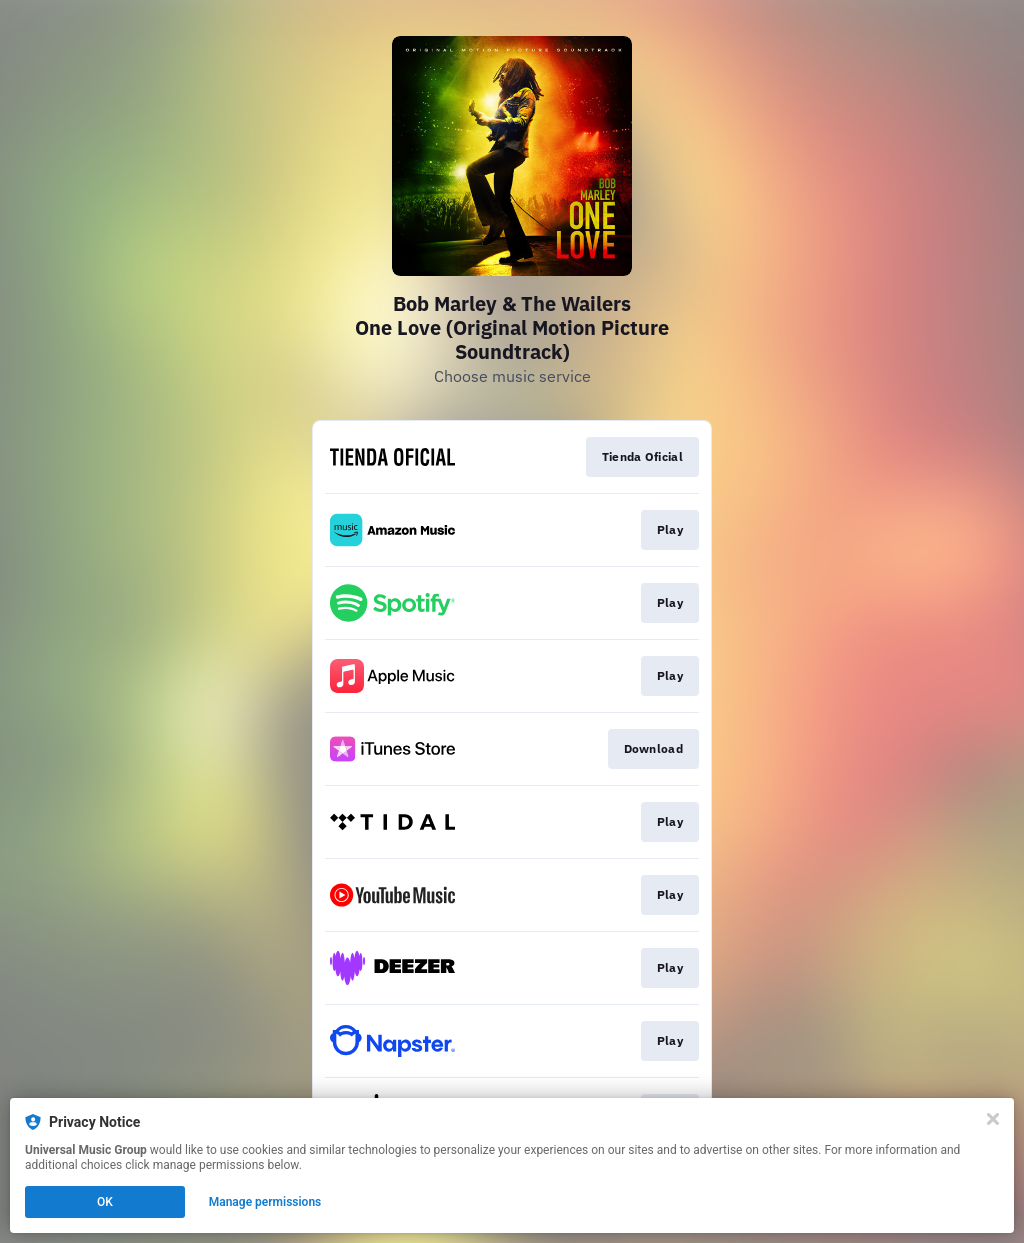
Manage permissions (265, 1202)
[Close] (993, 1119)
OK (105, 1202)
